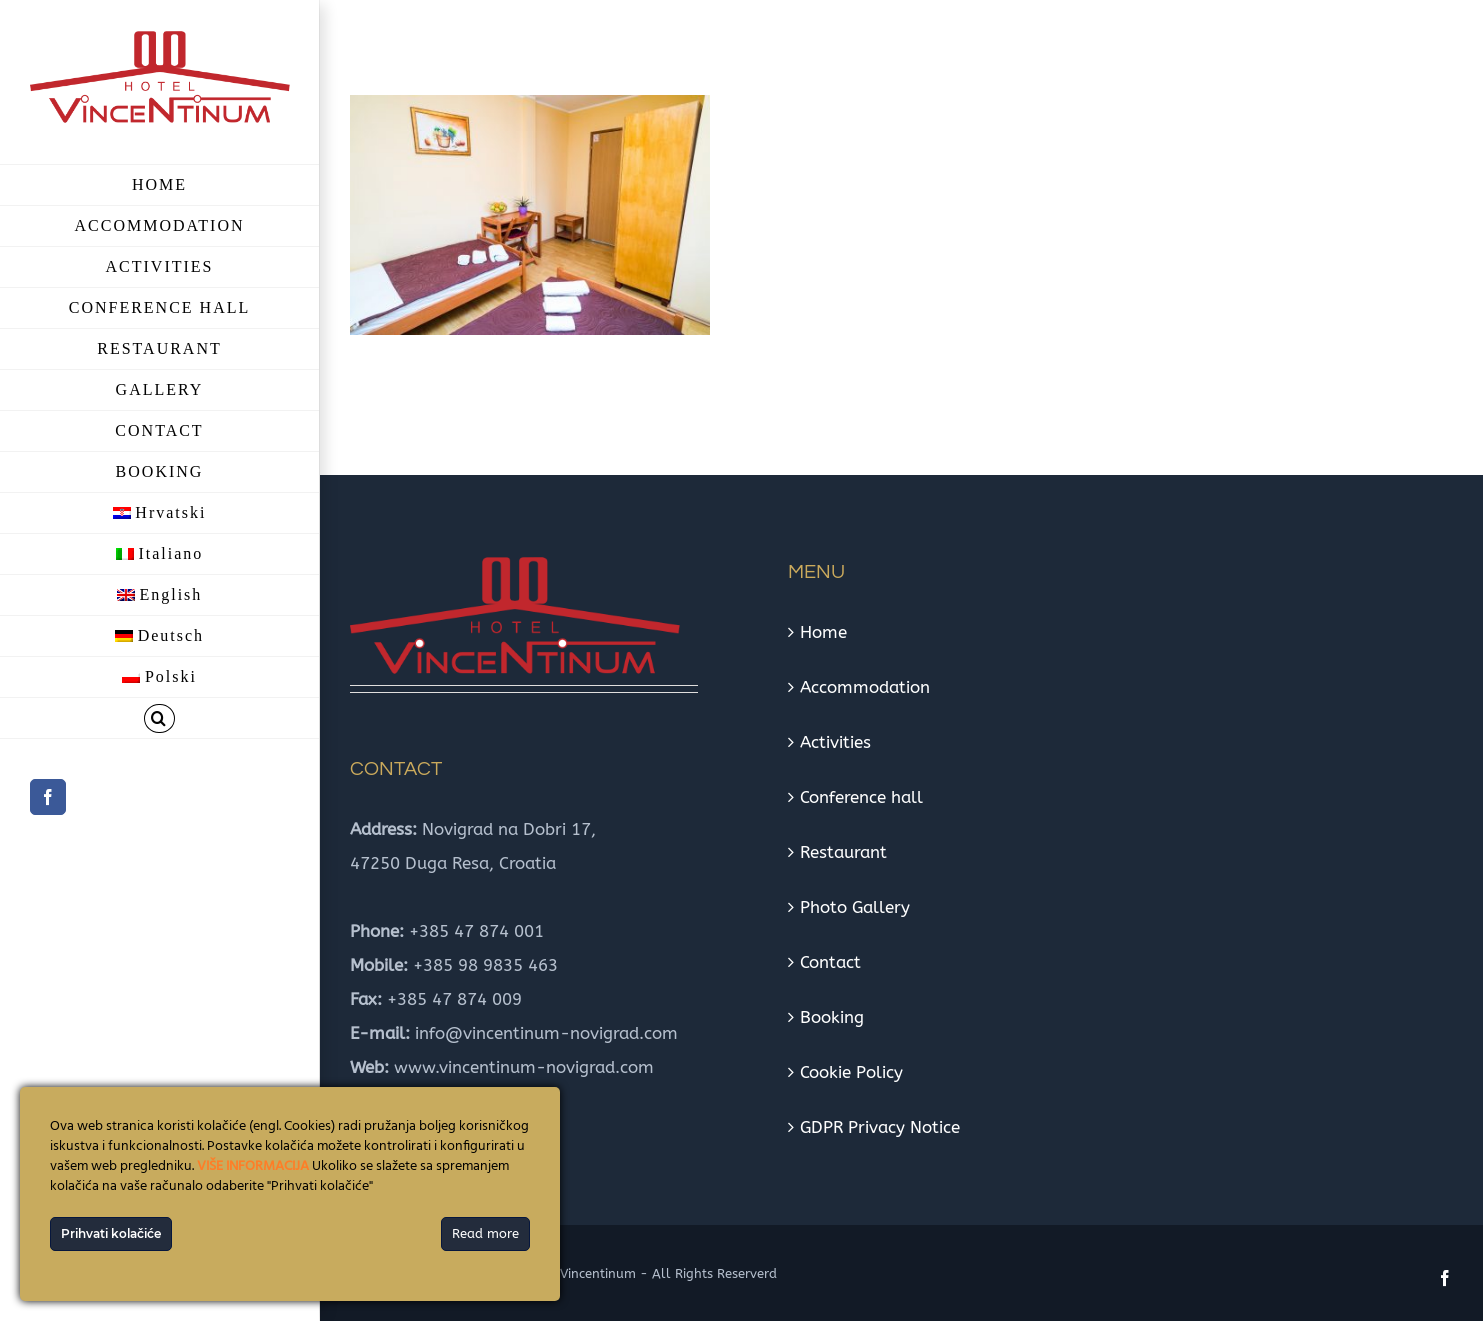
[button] (159, 718)
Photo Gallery (855, 907)
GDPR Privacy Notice (880, 1127)
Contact (830, 962)
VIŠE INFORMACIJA (253, 1166)
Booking (832, 1017)
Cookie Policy (851, 1072)
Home (823, 632)
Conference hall (861, 797)
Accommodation (865, 687)
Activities (835, 742)
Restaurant (843, 852)
